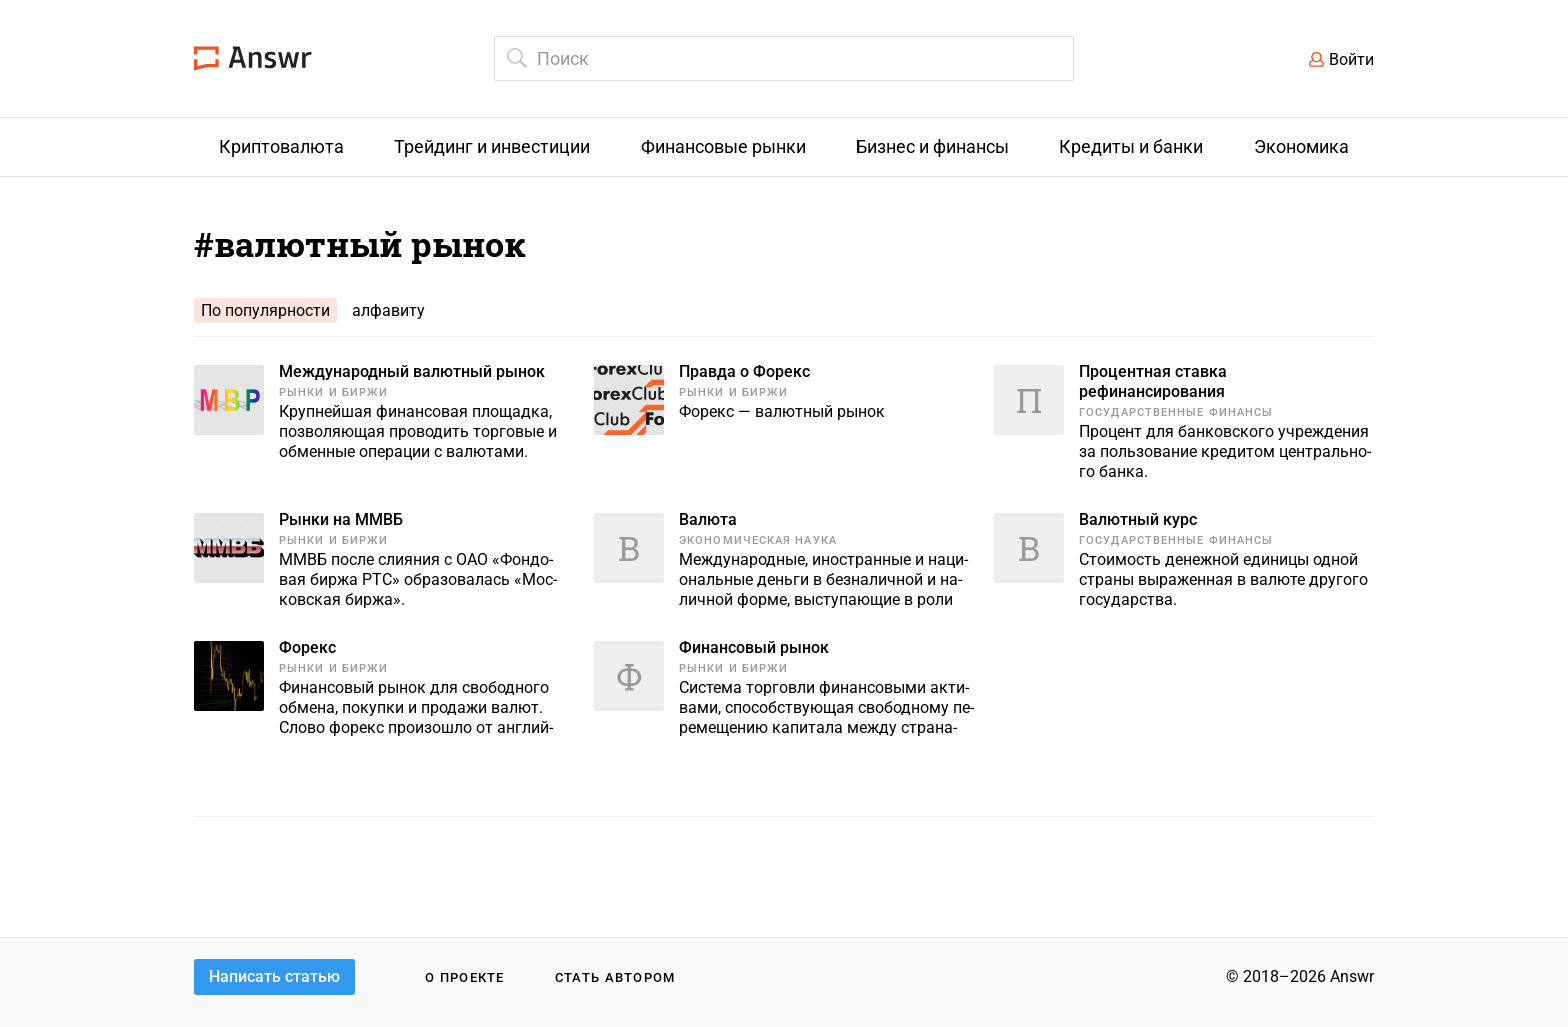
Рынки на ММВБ (341, 519)
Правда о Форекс (744, 371)
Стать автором (615, 977)
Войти (1351, 59)
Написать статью (274, 976)
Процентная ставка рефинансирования (1153, 381)
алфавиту (388, 310)
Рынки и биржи (333, 392)
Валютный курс (1138, 519)
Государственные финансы (1176, 412)
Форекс (307, 647)
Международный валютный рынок (412, 371)
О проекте (465, 977)
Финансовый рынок (754, 647)
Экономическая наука (758, 540)
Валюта (708, 519)
